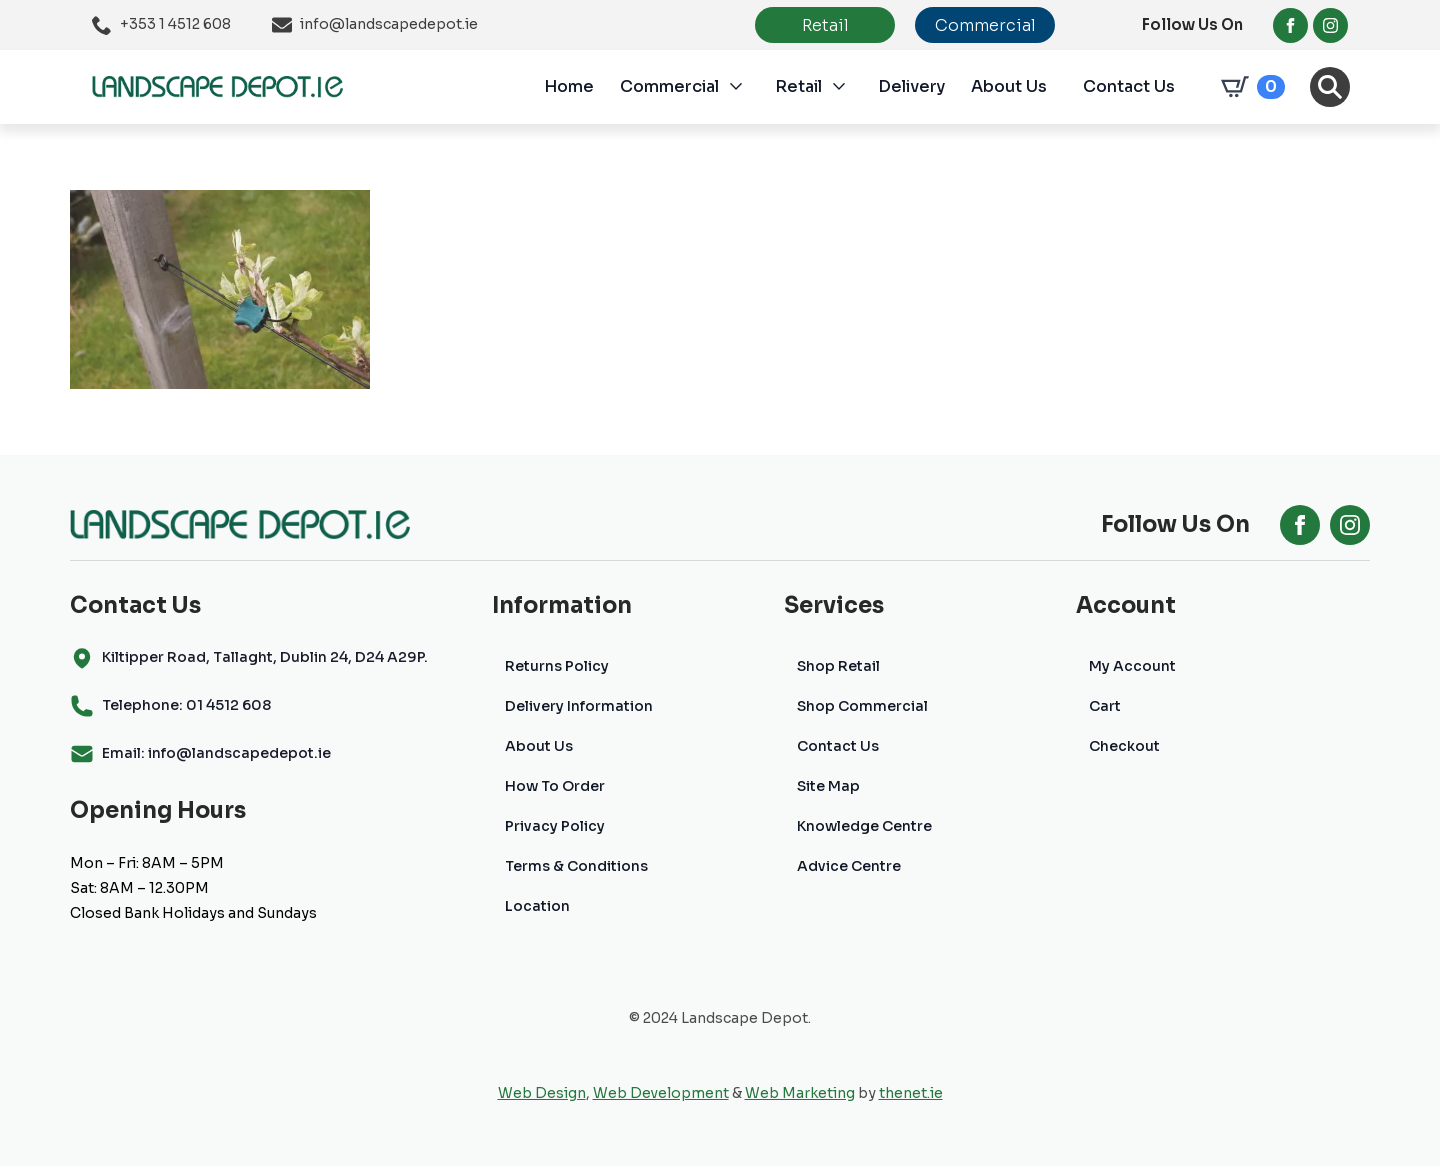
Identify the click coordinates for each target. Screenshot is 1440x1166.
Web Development (661, 1093)
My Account (1132, 666)
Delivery (911, 86)
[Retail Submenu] (850, 87)
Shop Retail (838, 666)
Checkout (1124, 746)
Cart (1105, 706)
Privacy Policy (555, 826)
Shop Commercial (862, 706)
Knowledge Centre (864, 826)
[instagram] (1330, 25)
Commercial (669, 86)
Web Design (542, 1093)
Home (569, 86)
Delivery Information (579, 706)
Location (537, 906)
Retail (798, 86)
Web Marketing (800, 1093)
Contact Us (1129, 86)
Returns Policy (557, 666)
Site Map (828, 786)
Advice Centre (849, 866)
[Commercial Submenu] (747, 87)
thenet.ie (911, 1093)
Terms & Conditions (576, 866)
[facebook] (1290, 25)
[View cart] (1249, 87)
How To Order (555, 786)
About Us (1009, 86)
